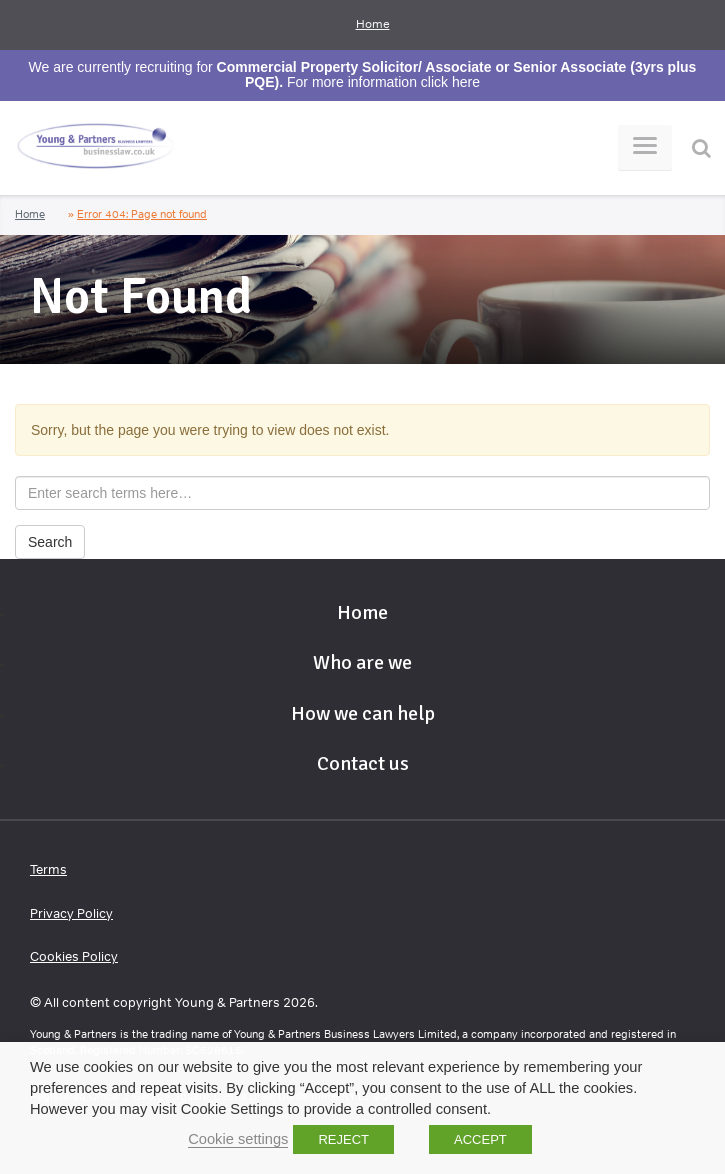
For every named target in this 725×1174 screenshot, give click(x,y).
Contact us (363, 763)
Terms (48, 869)
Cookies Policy (74, 956)
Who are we (362, 662)
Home (373, 24)
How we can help (363, 713)
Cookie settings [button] (238, 1139)
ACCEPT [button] (480, 1139)
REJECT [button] (343, 1139)
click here (450, 82)
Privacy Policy (71, 913)
